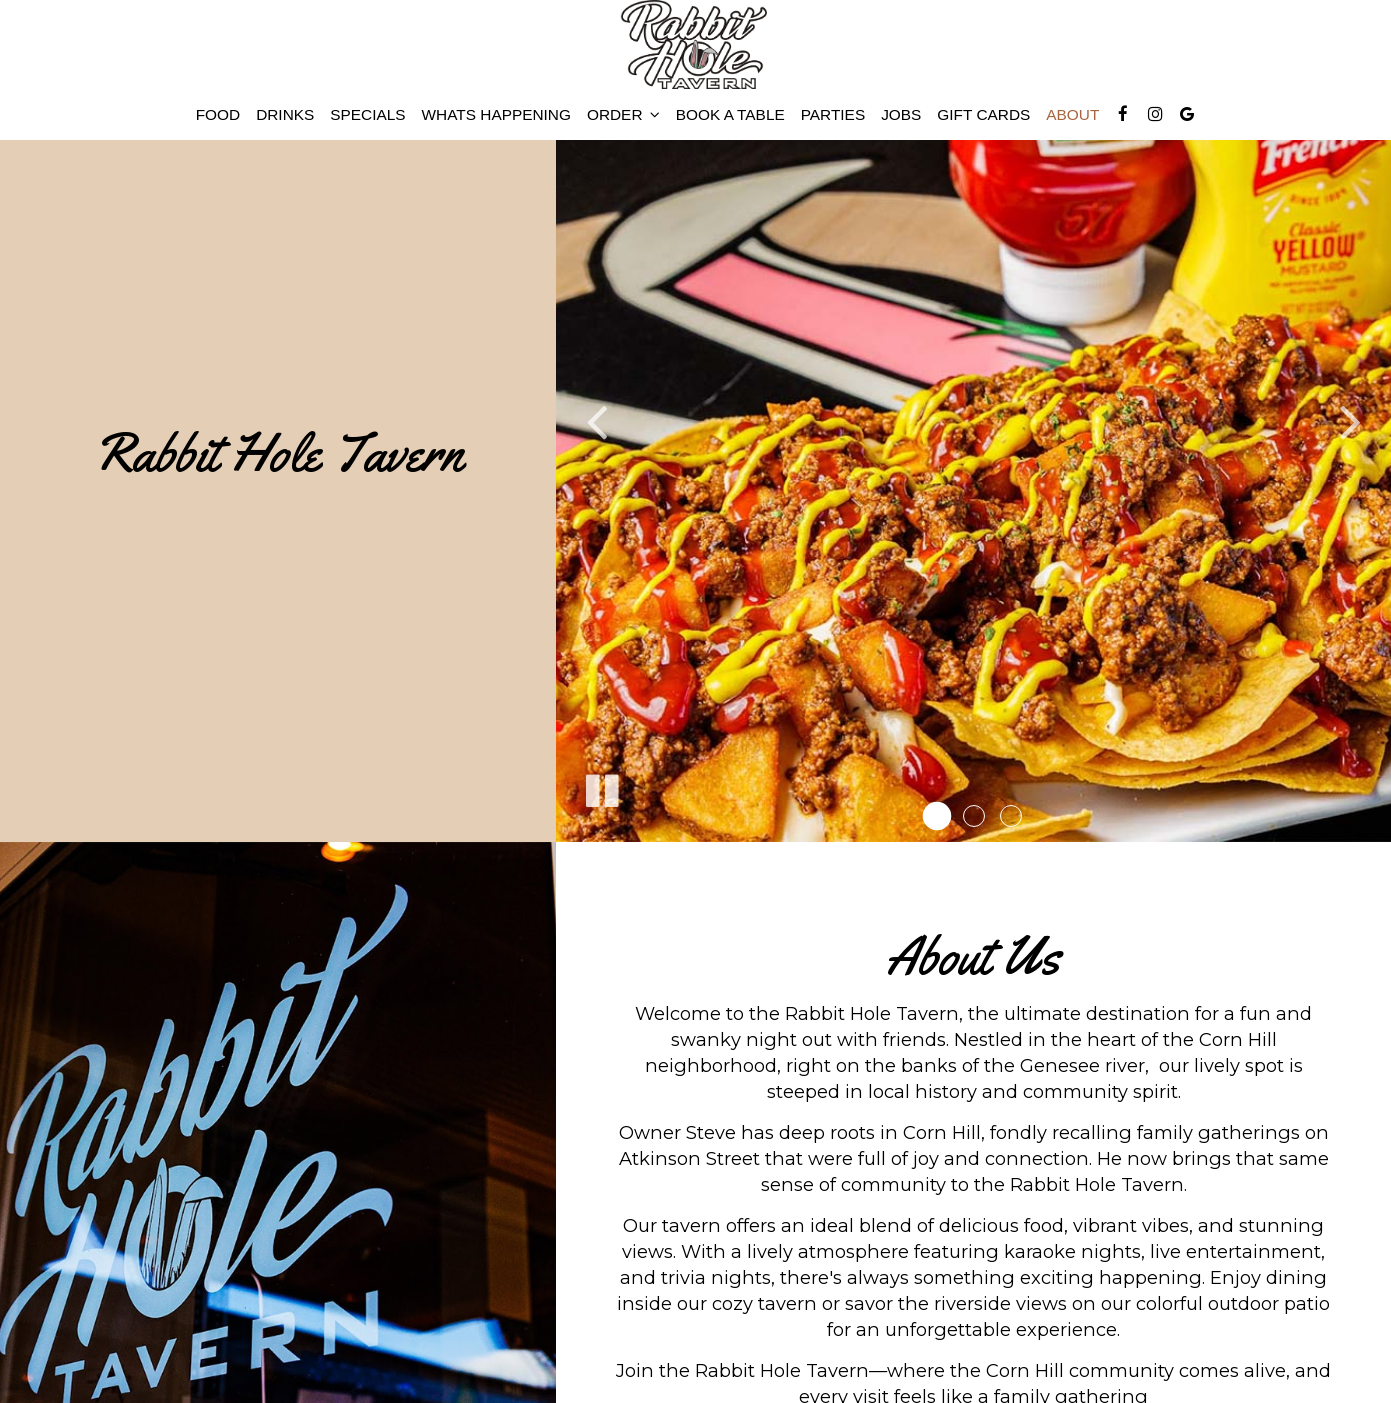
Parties (833, 114)
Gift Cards (983, 114)
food (218, 114)
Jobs (901, 114)
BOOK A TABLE (730, 114)
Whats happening (496, 114)
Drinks (285, 114)
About (1072, 114)
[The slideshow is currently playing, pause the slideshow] (601, 787)
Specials (367, 114)
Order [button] (623, 114)
